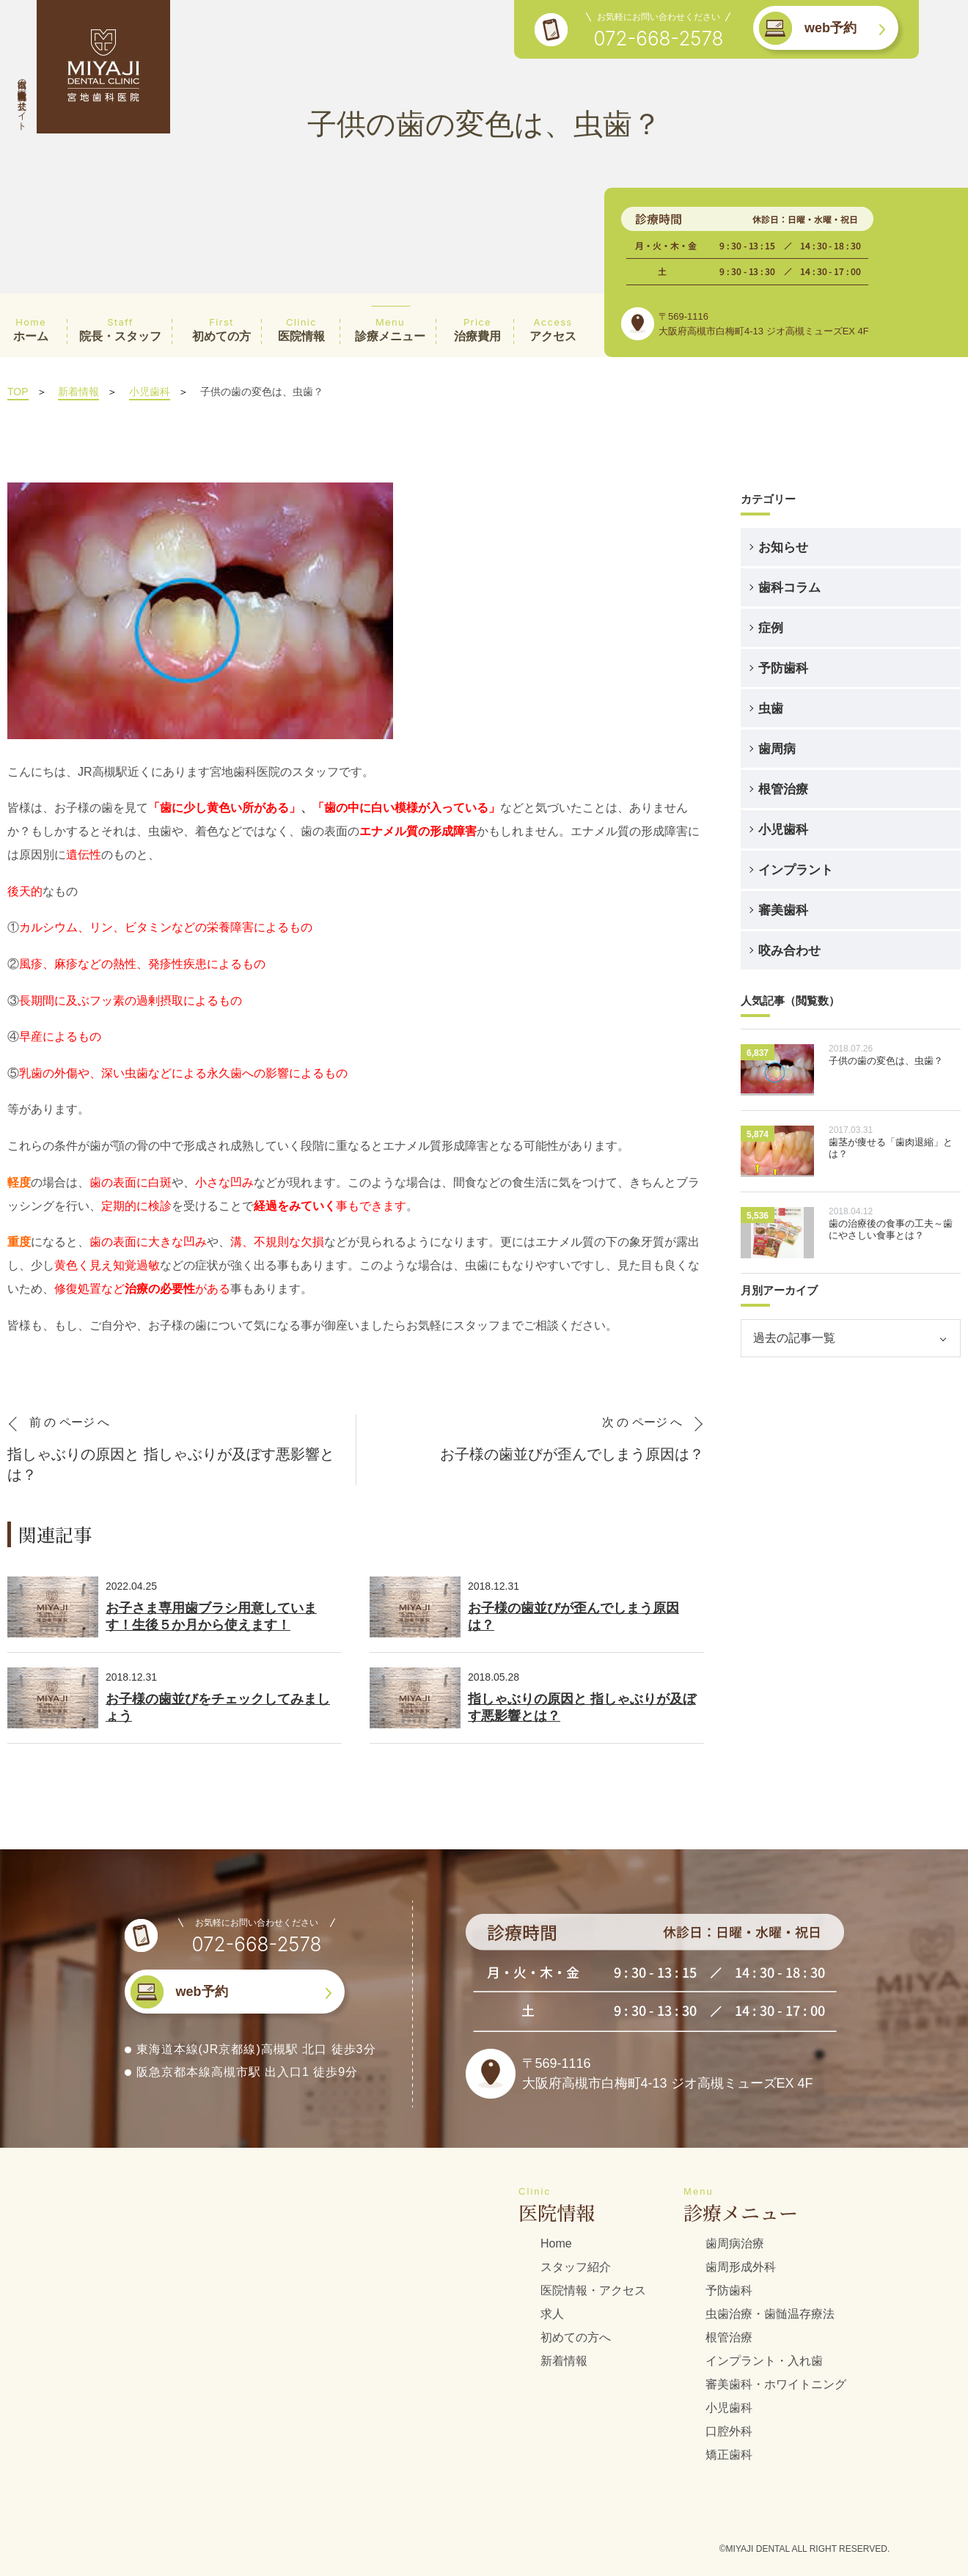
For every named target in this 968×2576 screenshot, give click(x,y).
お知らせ (783, 547)
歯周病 (777, 748)
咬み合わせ (789, 950)
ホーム (30, 328)
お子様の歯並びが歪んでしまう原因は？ (573, 1616)
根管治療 (783, 789)
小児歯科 (149, 391)
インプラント (795, 869)
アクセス (552, 328)
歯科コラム (789, 587)
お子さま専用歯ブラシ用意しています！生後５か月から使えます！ (211, 1616)
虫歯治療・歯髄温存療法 (770, 2314)
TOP (18, 391)
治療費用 (477, 328)
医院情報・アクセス (593, 2290)
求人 (552, 2314)
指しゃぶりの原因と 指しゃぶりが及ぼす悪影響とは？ (582, 1707)
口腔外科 (728, 2431)
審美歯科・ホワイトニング (775, 2384)
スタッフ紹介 (575, 2267)
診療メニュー (390, 328)
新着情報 (78, 391)
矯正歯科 (728, 2454)
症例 (770, 627)
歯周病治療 (734, 2243)
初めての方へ (575, 2337)
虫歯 (770, 708)
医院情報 (301, 328)
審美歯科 (783, 910)
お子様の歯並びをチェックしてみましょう (218, 1707)
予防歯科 (783, 668)
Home (556, 2243)
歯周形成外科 (740, 2267)
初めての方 (221, 328)
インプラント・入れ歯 (764, 2361)
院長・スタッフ (120, 328)
